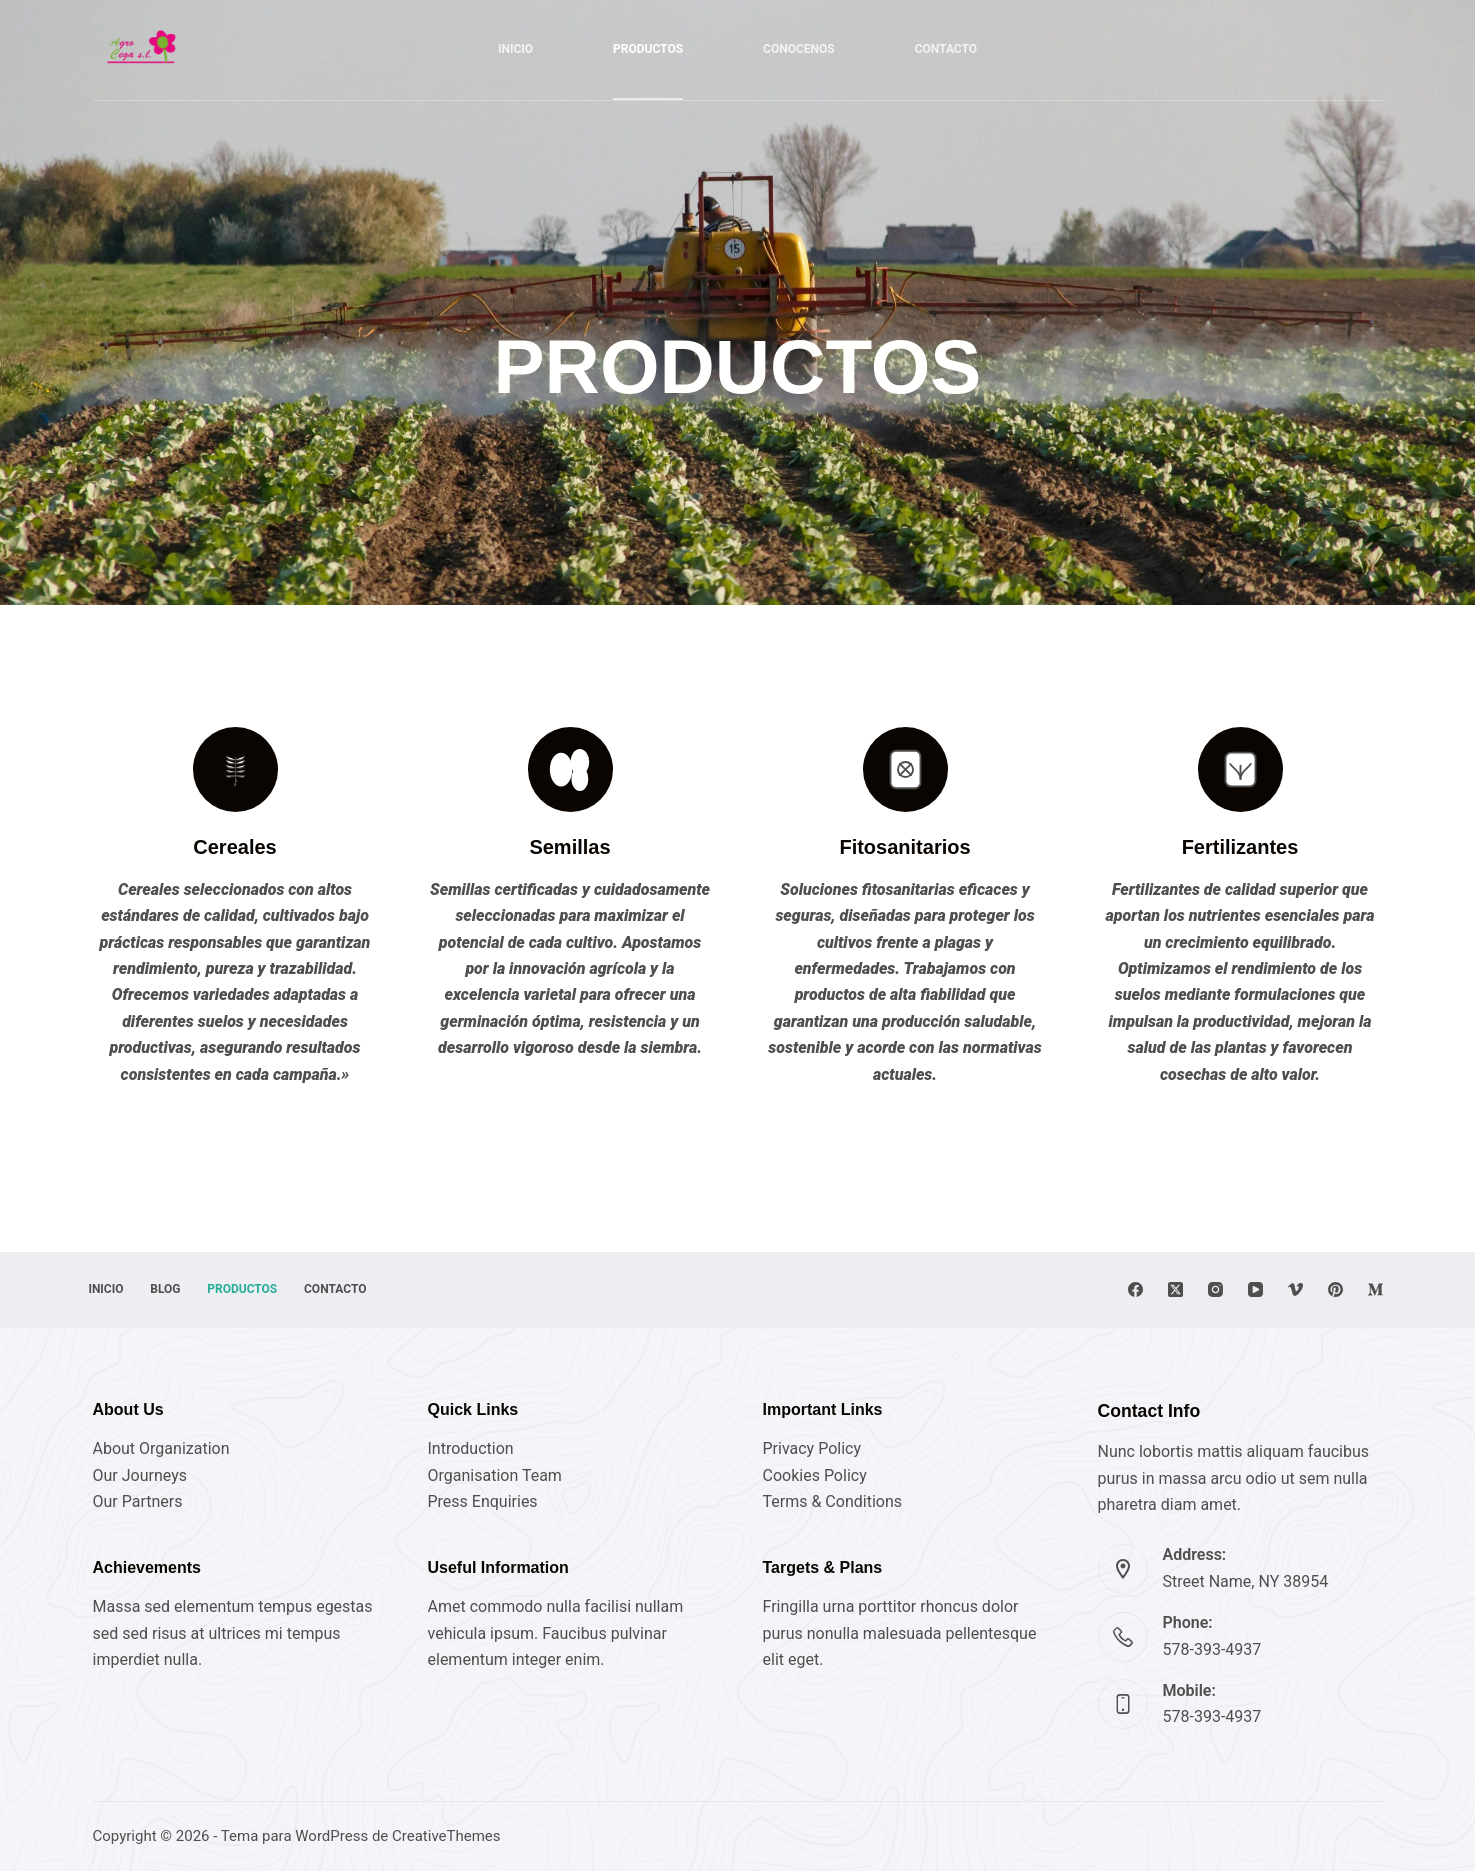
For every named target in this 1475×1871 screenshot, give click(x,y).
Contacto (364, 1289)
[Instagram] (1215, 1289)
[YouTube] (1255, 1289)
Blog (178, 1289)
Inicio (515, 49)
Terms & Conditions (833, 1501)
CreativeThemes (446, 1836)
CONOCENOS (799, 49)
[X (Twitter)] (1175, 1289)
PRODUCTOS (648, 49)
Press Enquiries (483, 1501)
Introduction (471, 1448)
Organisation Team (495, 1475)
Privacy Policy (812, 1448)
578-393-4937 (1212, 1649)
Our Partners (138, 1501)
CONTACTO (946, 49)
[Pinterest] (1335, 1289)
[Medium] (1375, 1289)
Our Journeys (140, 1475)
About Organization (161, 1448)
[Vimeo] (1295, 1289)
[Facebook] (1135, 1289)
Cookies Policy (815, 1475)
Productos (263, 1289)
